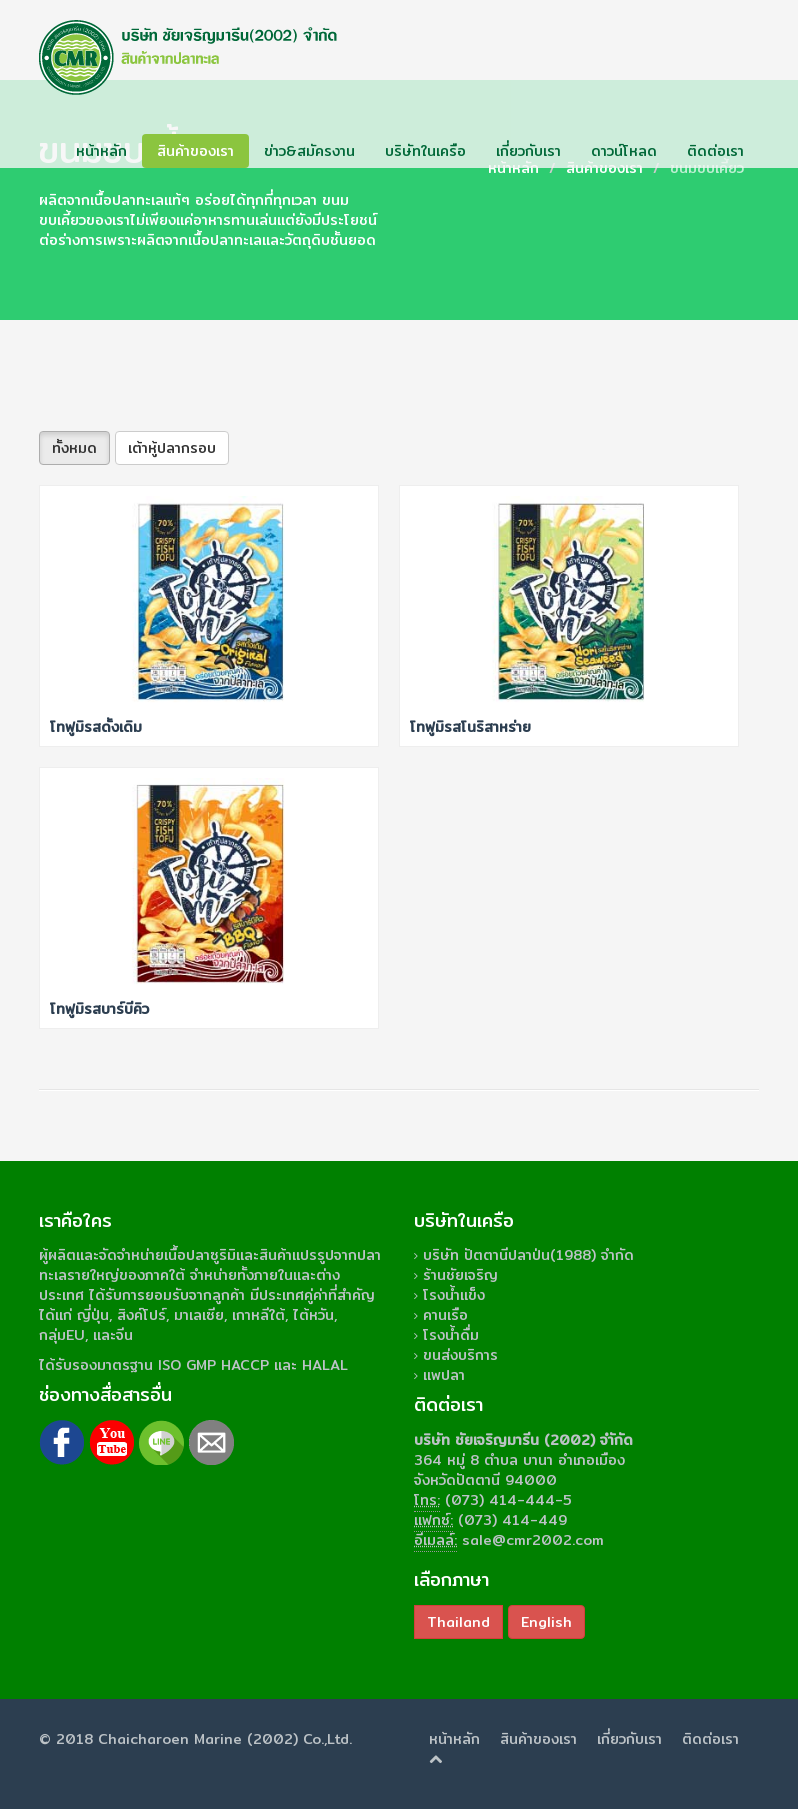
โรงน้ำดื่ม (451, 1335)
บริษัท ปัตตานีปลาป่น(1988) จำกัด (528, 1255)
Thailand (458, 1622)
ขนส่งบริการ (460, 1355)
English (546, 1622)
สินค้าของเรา (195, 151)
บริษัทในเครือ (425, 151)
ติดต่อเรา (715, 151)
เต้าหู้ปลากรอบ (172, 448)
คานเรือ (445, 1315)
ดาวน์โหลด (624, 151)
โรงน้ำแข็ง (454, 1295)
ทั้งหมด (74, 448)
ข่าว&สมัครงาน (309, 151)
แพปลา (444, 1375)
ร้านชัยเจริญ (460, 1275)
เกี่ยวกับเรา (528, 151)
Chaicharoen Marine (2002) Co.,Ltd (223, 1739)
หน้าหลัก (101, 151)
